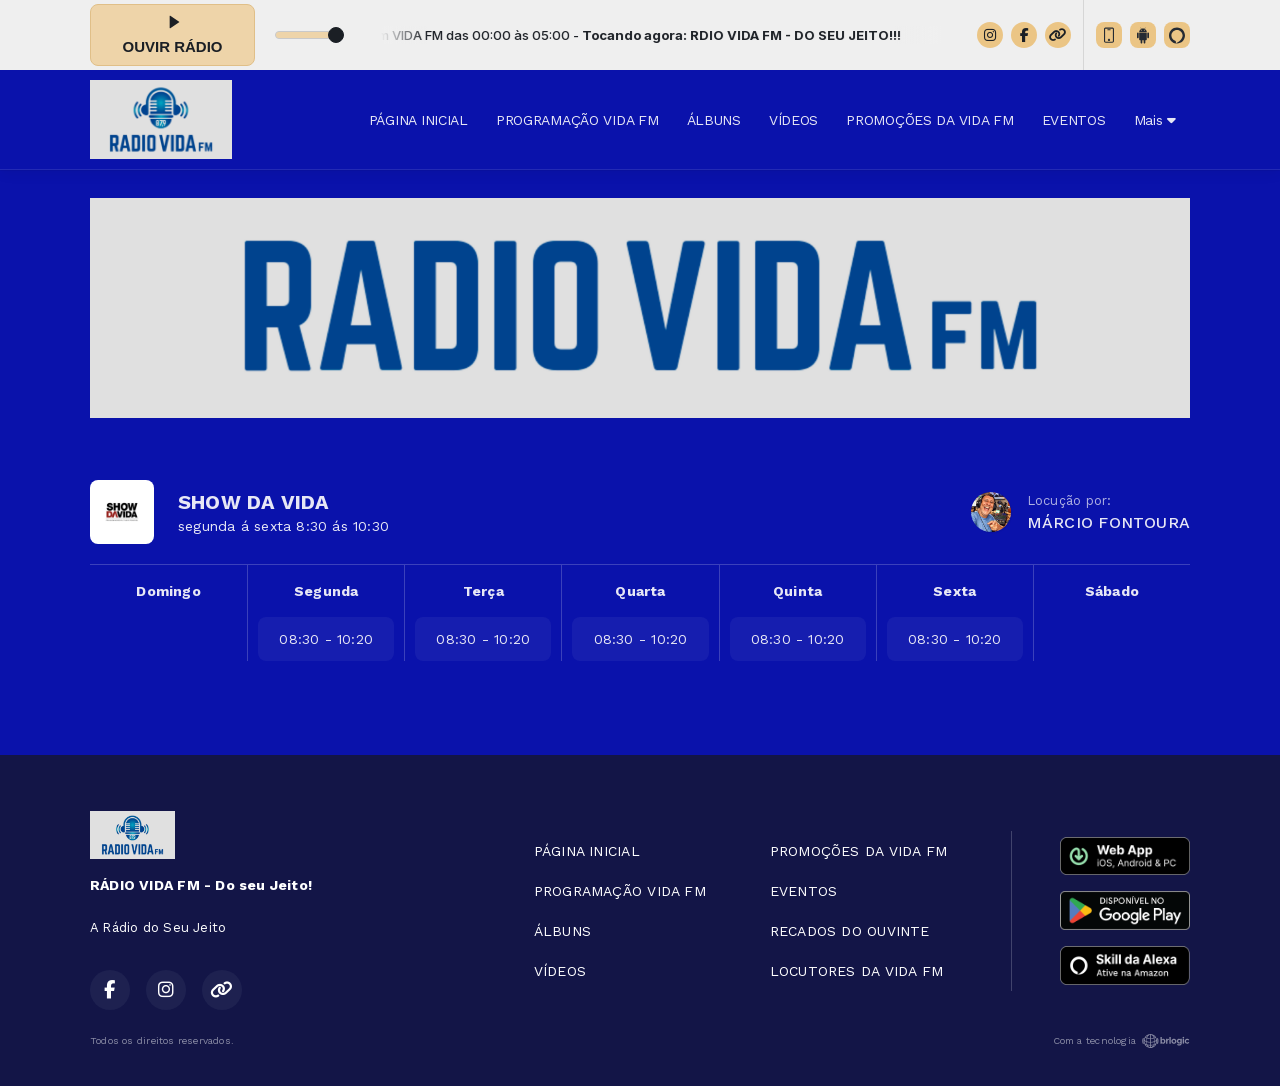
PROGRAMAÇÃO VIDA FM (577, 120)
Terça (483, 591)
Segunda (326, 591)
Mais (1155, 120)
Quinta (797, 591)
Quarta (640, 591)
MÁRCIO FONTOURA (1108, 522)
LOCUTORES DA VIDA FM (856, 971)
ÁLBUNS (714, 120)
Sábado (1112, 591)
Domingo (168, 591)
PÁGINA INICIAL (418, 120)
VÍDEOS (793, 120)
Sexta (954, 591)
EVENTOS (1074, 120)
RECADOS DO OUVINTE (850, 931)
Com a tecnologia (1121, 1041)
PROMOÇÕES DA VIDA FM (929, 120)
